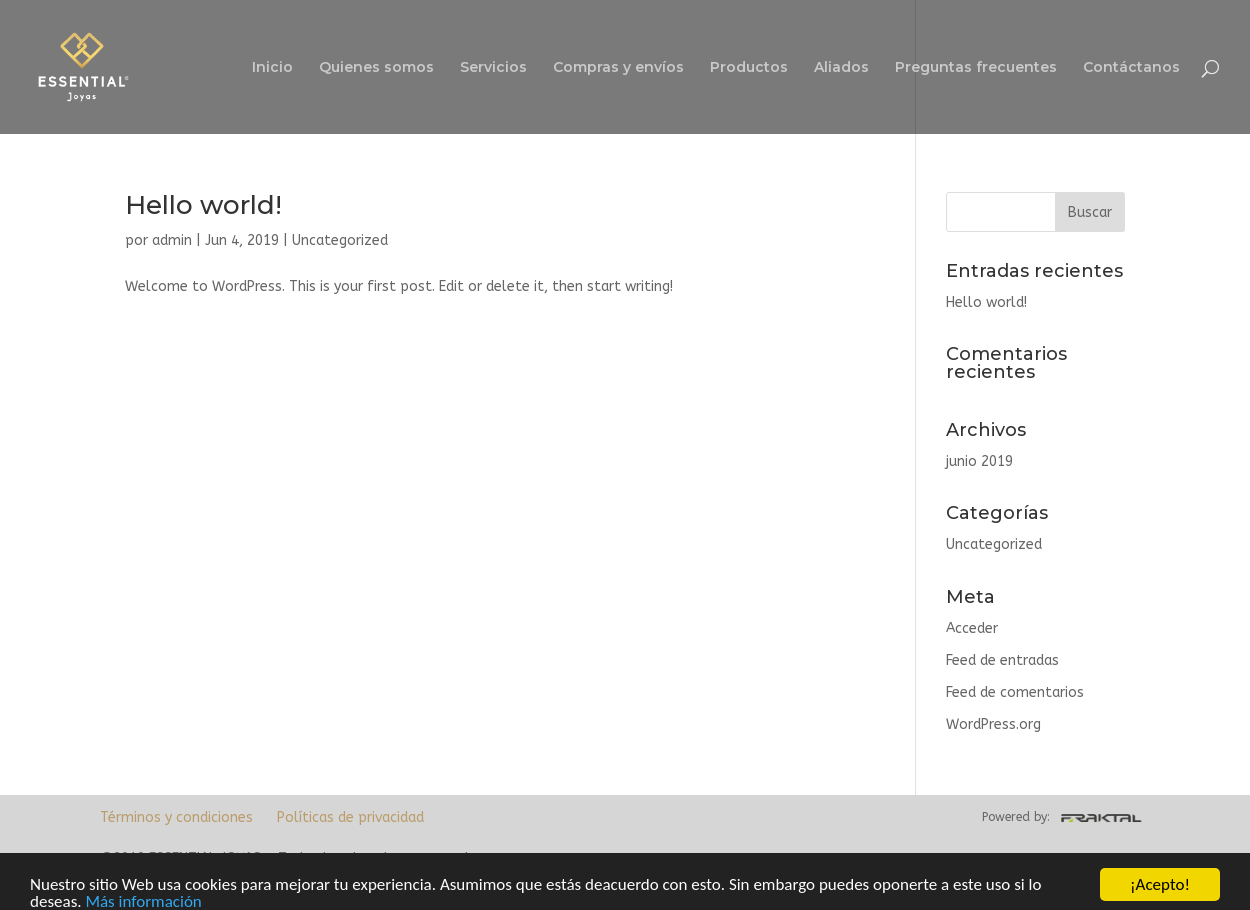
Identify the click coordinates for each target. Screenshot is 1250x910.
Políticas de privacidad (350, 817)
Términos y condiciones (176, 817)
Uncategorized (340, 240)
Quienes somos (376, 68)
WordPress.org (993, 724)
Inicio (272, 68)
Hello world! (203, 205)
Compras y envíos (618, 68)
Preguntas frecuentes (976, 68)
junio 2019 (979, 461)
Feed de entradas (1002, 660)
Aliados (841, 68)
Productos (749, 68)
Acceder (972, 628)
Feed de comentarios (1015, 692)
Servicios (493, 68)
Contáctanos (1131, 68)
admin (172, 240)
